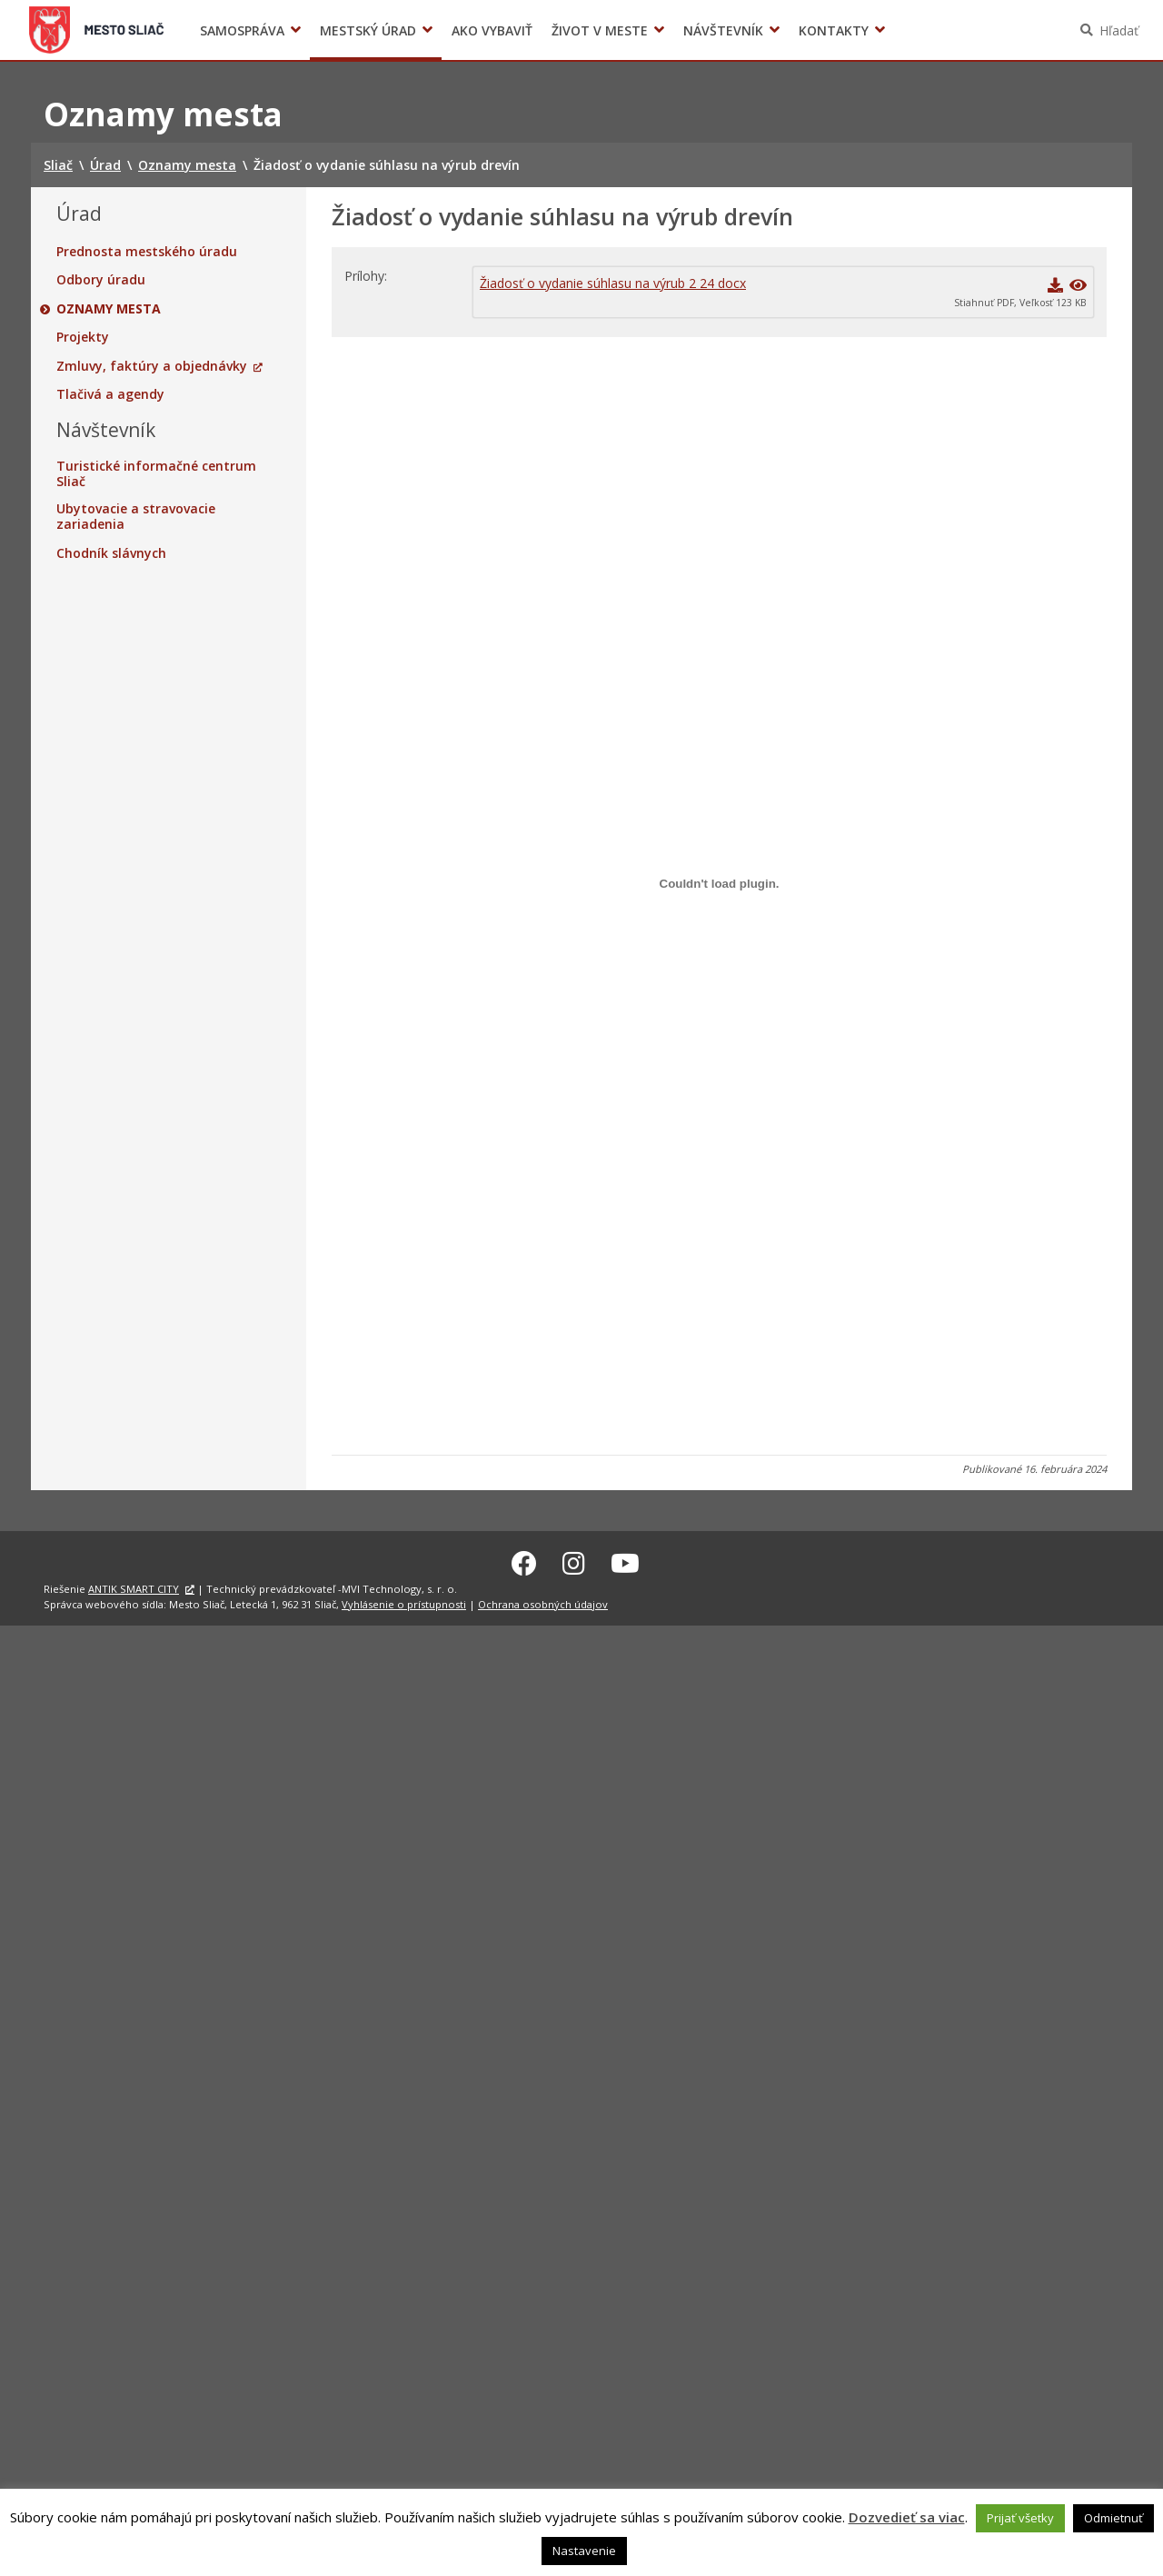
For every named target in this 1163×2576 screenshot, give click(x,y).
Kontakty (834, 30)
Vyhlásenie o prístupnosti (404, 1601)
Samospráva (242, 30)
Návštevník (723, 30)
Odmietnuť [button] (1113, 2518)
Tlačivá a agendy (110, 394)
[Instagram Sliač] (573, 1560)
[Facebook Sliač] (524, 1560)
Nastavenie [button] (584, 2550)
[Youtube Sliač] (625, 1560)
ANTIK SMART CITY (133, 1586)
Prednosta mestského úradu (146, 252)
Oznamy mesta (108, 309)
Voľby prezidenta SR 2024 (916, 30)
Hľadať (1118, 30)
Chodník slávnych (111, 553)
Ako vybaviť (492, 30)
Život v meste (600, 30)
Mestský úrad (368, 30)
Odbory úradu (100, 280)
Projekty (82, 337)
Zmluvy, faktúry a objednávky (151, 366)
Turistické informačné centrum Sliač (156, 474)
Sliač (96, 30)
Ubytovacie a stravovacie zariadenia (135, 516)
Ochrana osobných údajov (543, 1601)
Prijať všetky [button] (1020, 2518)
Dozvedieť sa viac (907, 2517)
